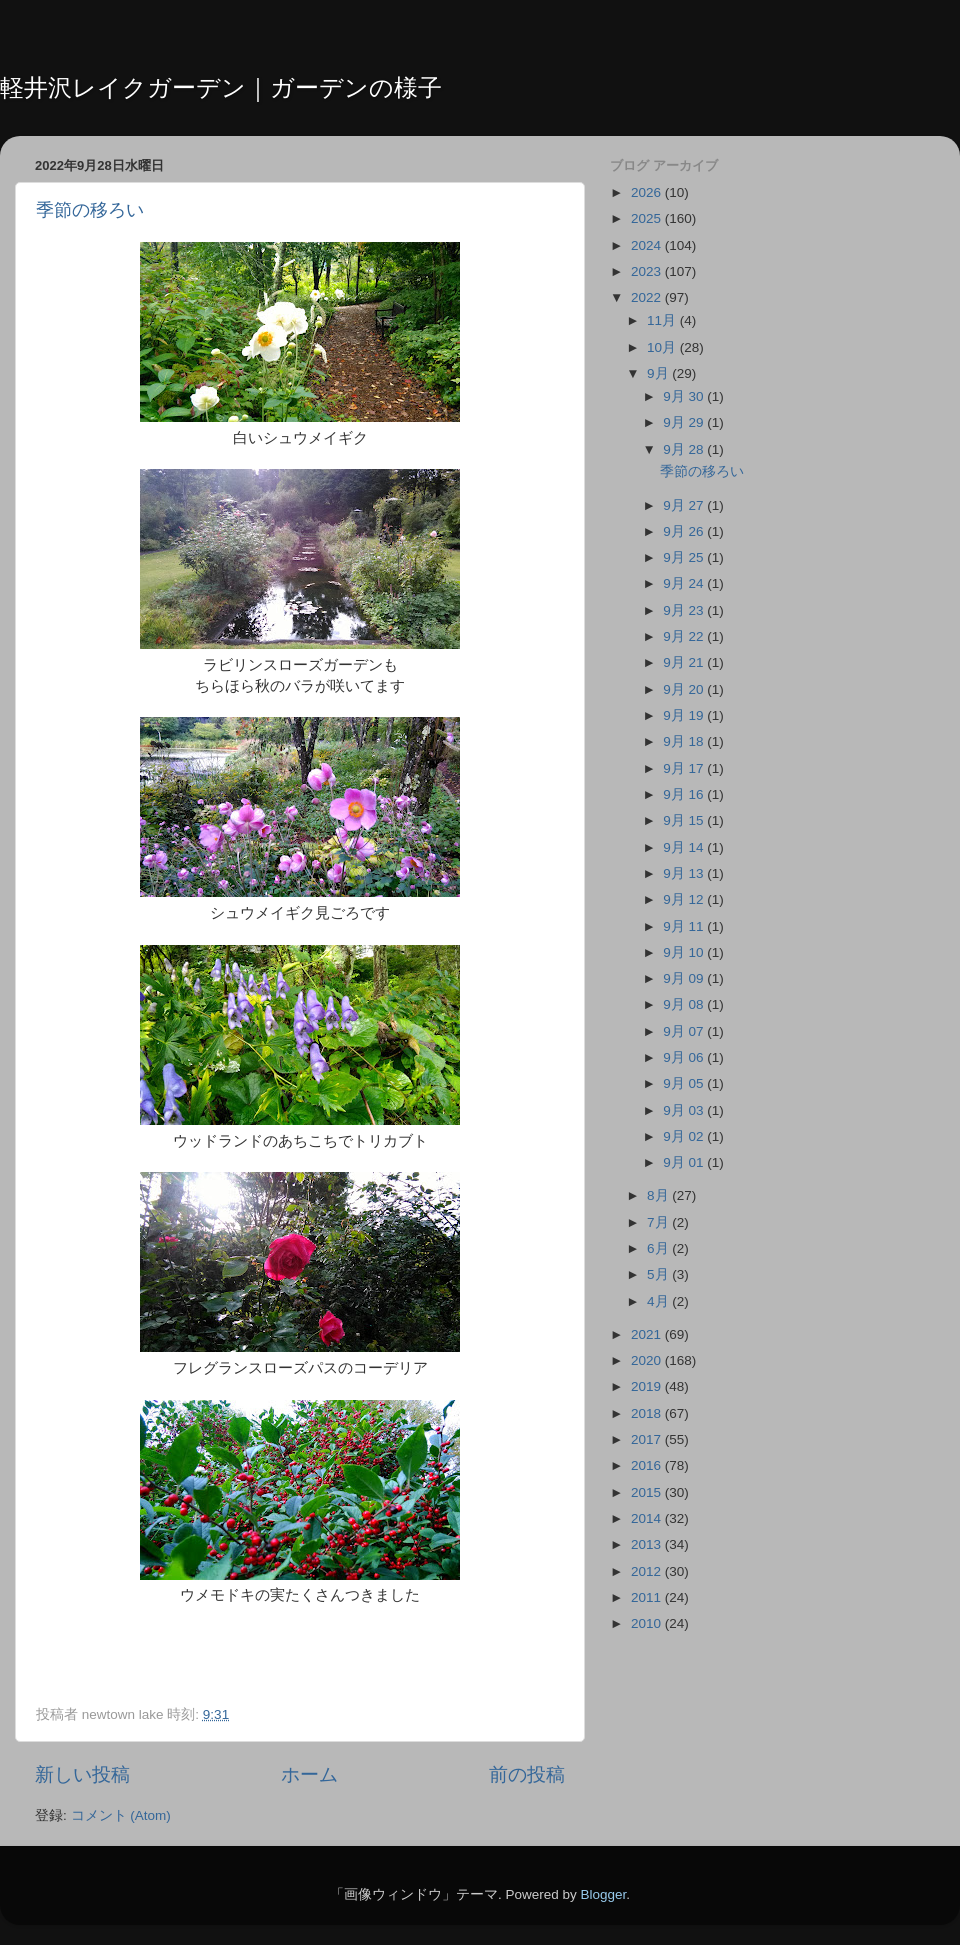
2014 (648, 1518)
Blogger (603, 1894)
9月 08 (685, 1004)
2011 (648, 1597)
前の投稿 (527, 1774)
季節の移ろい (90, 210)
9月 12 (685, 899)
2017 (648, 1439)
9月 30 (685, 396)
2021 (648, 1334)
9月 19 (685, 715)
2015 (648, 1492)
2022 (648, 297)
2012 (648, 1571)
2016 (648, 1465)
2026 (648, 192)
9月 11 (685, 926)
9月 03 (685, 1110)
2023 (648, 271)
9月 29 (685, 422)
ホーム (309, 1774)
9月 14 (685, 847)
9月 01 (685, 1162)
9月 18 (685, 741)
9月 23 (685, 610)
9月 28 (685, 449)
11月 (663, 320)
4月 (659, 1301)
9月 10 (685, 952)
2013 (648, 1544)
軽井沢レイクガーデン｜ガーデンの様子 (221, 87)
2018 (648, 1413)
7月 (659, 1222)
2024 (648, 245)
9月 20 (685, 689)
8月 (659, 1195)
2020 (648, 1360)
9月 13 (685, 873)
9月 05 (685, 1083)
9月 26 (685, 531)
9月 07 (685, 1031)
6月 (659, 1248)
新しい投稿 (82, 1774)
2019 (648, 1386)
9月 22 (685, 636)
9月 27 (685, 505)
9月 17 (685, 768)
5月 (659, 1274)
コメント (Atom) (121, 1815)
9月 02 (685, 1136)
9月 (659, 373)
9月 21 (685, 662)
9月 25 (685, 557)
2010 (648, 1623)
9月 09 (685, 978)
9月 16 (685, 794)
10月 (663, 347)
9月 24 (685, 583)
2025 (648, 218)
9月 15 (685, 820)
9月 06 (685, 1057)
